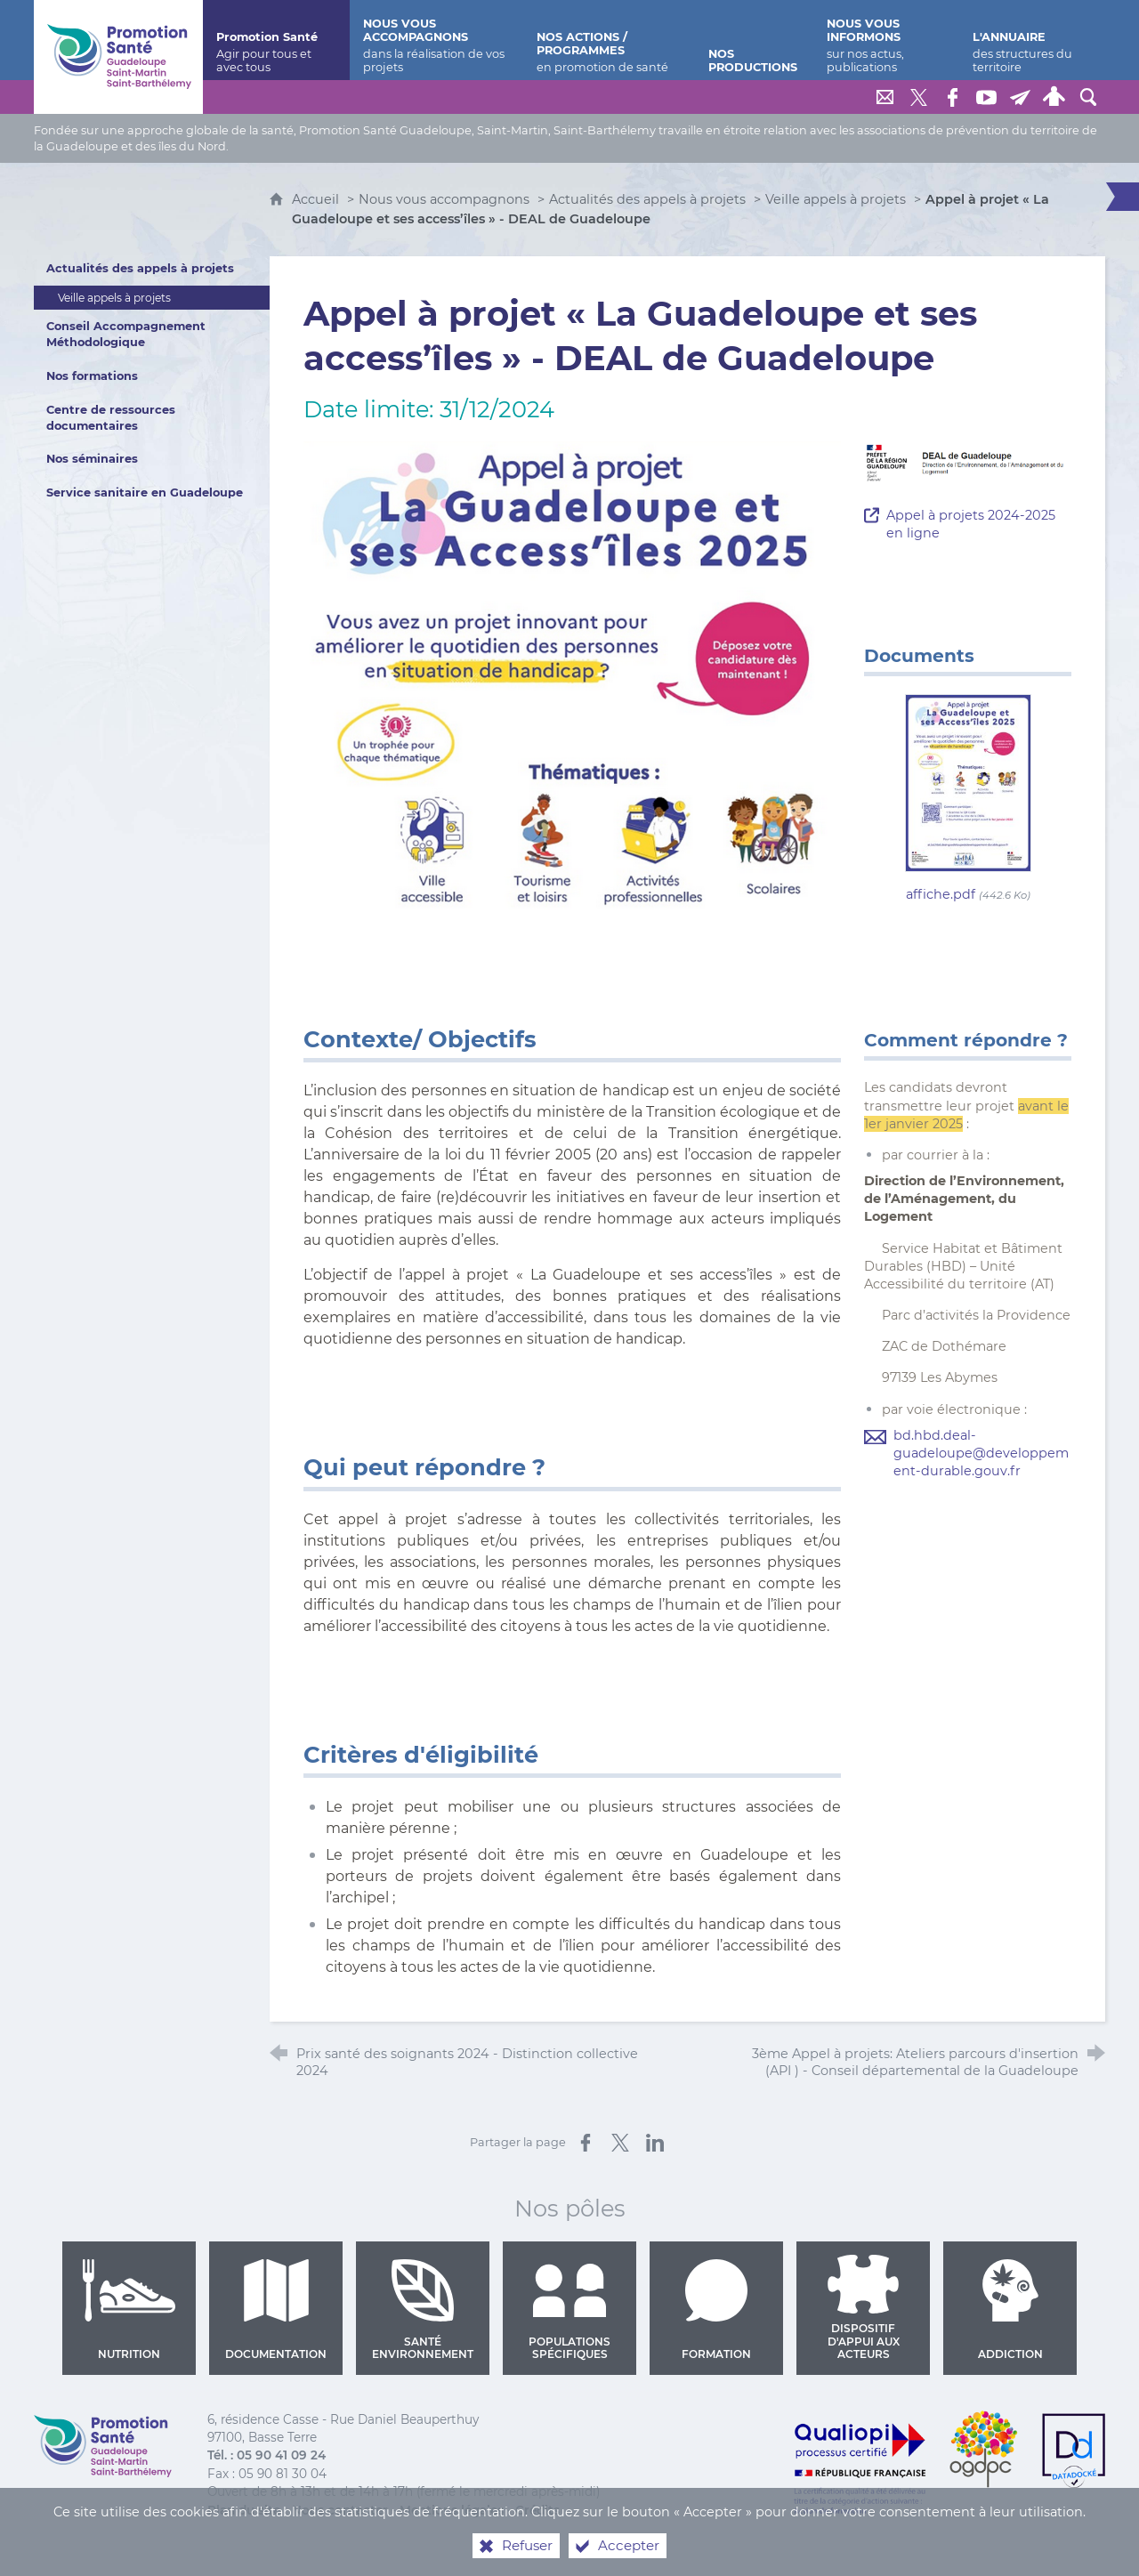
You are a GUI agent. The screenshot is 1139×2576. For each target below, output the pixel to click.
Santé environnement (422, 2310)
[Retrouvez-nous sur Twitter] (919, 97)
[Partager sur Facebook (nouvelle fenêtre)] (585, 2143)
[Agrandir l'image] (572, 675)
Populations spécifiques (569, 2310)
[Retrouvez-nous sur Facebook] (953, 97)
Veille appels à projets (835, 199)
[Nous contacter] (885, 97)
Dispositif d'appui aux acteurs (864, 2308)
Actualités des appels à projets (647, 199)
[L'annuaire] (1032, 40)
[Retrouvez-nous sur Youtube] (987, 97)
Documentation (276, 2310)
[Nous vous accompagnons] (436, 40)
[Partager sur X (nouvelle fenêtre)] (620, 2143)
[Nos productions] (754, 40)
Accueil (317, 199)
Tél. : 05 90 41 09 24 (266, 2455)
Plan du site (243, 2510)
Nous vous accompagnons (444, 199)
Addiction (1010, 2310)
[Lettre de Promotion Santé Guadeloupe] (1021, 97)
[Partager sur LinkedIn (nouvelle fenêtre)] (655, 2143)
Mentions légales (452, 2510)
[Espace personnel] (1054, 97)
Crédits (537, 2510)
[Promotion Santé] (276, 40)
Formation (717, 2310)
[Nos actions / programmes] (609, 40)
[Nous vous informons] (885, 40)
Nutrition (129, 2310)
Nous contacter (340, 2510)
